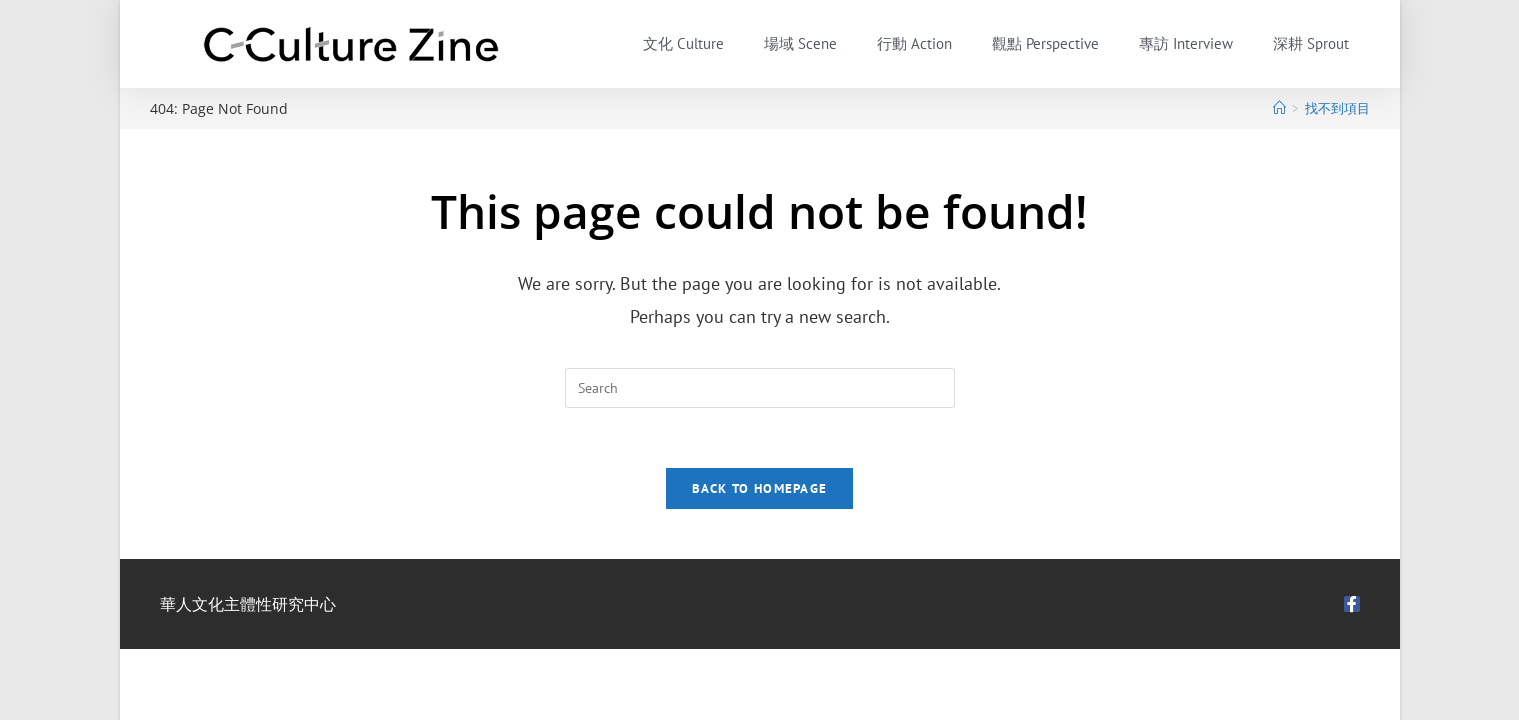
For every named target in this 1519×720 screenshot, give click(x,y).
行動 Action (914, 43)
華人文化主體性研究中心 (248, 604)
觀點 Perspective (1045, 43)
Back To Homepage (760, 488)
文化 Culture (683, 43)
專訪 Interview (1186, 43)
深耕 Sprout (1311, 43)
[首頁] (1279, 108)
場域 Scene (800, 43)
